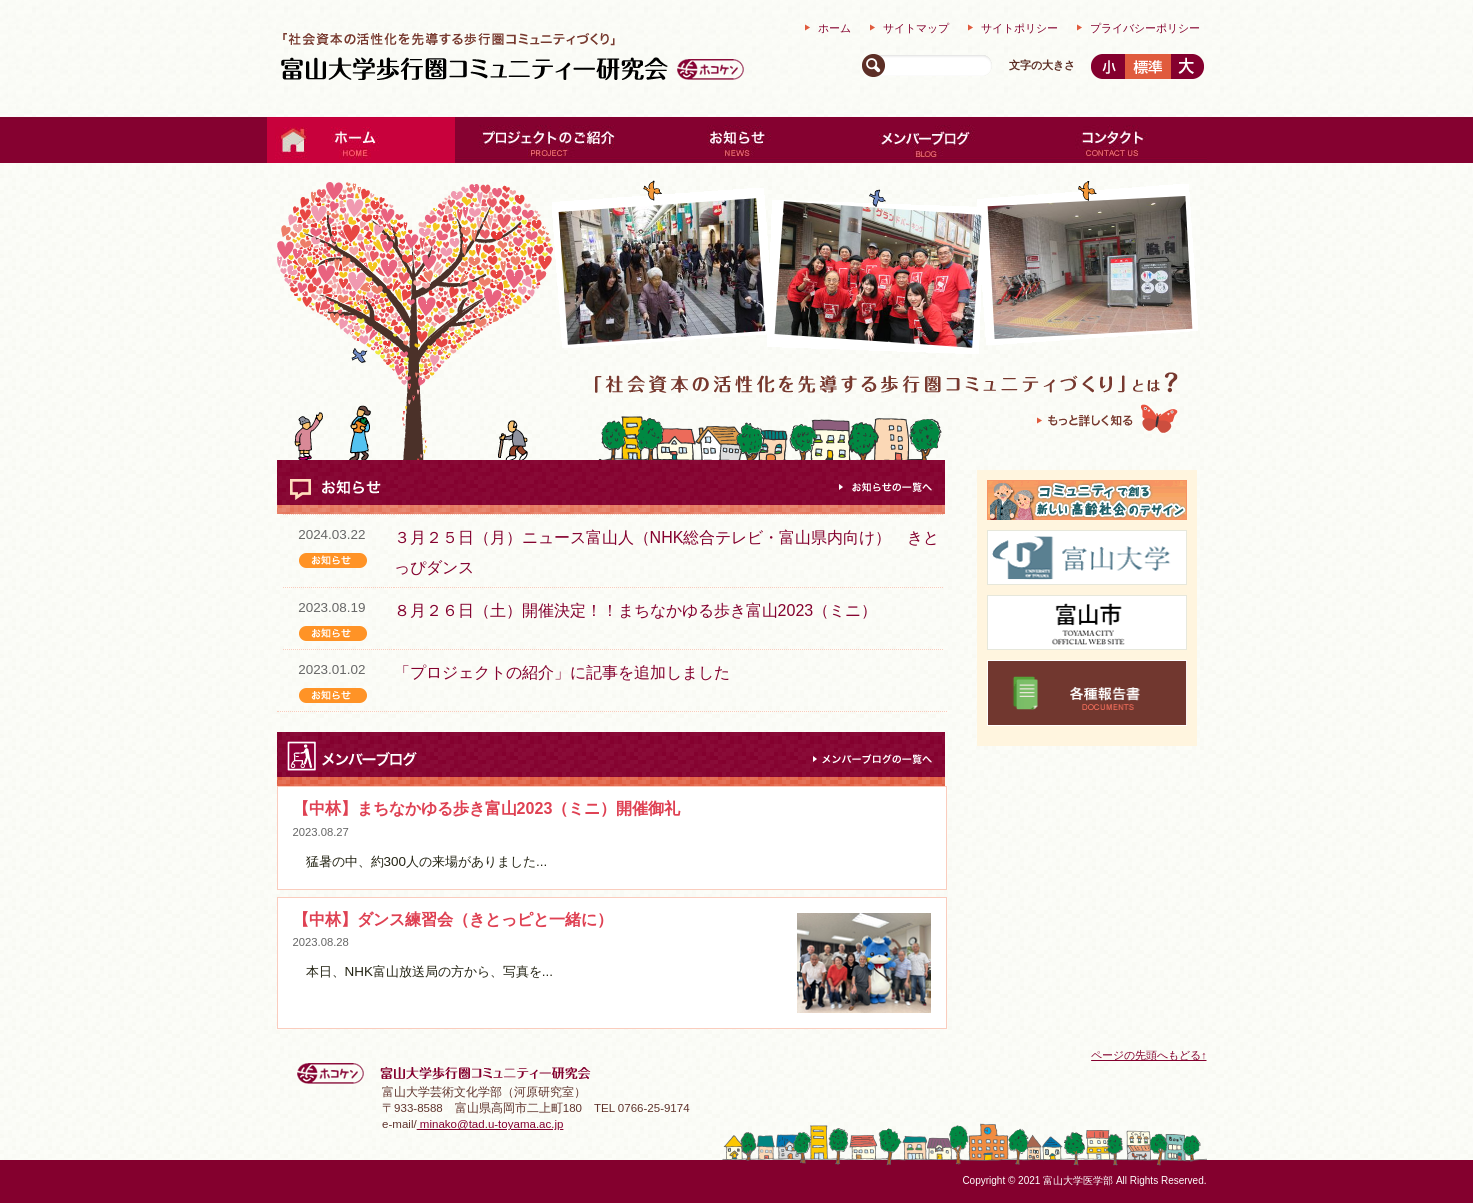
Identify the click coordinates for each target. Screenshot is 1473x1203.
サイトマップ (916, 28)
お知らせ (737, 140)
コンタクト (1113, 140)
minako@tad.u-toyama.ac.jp (490, 1124)
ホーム (834, 28)
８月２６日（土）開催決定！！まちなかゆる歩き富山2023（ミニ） (636, 610)
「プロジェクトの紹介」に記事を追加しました (562, 672)
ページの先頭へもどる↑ (1148, 1055)
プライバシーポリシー (1145, 28)
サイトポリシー (1019, 28)
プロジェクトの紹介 (549, 140)
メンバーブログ (925, 140)
